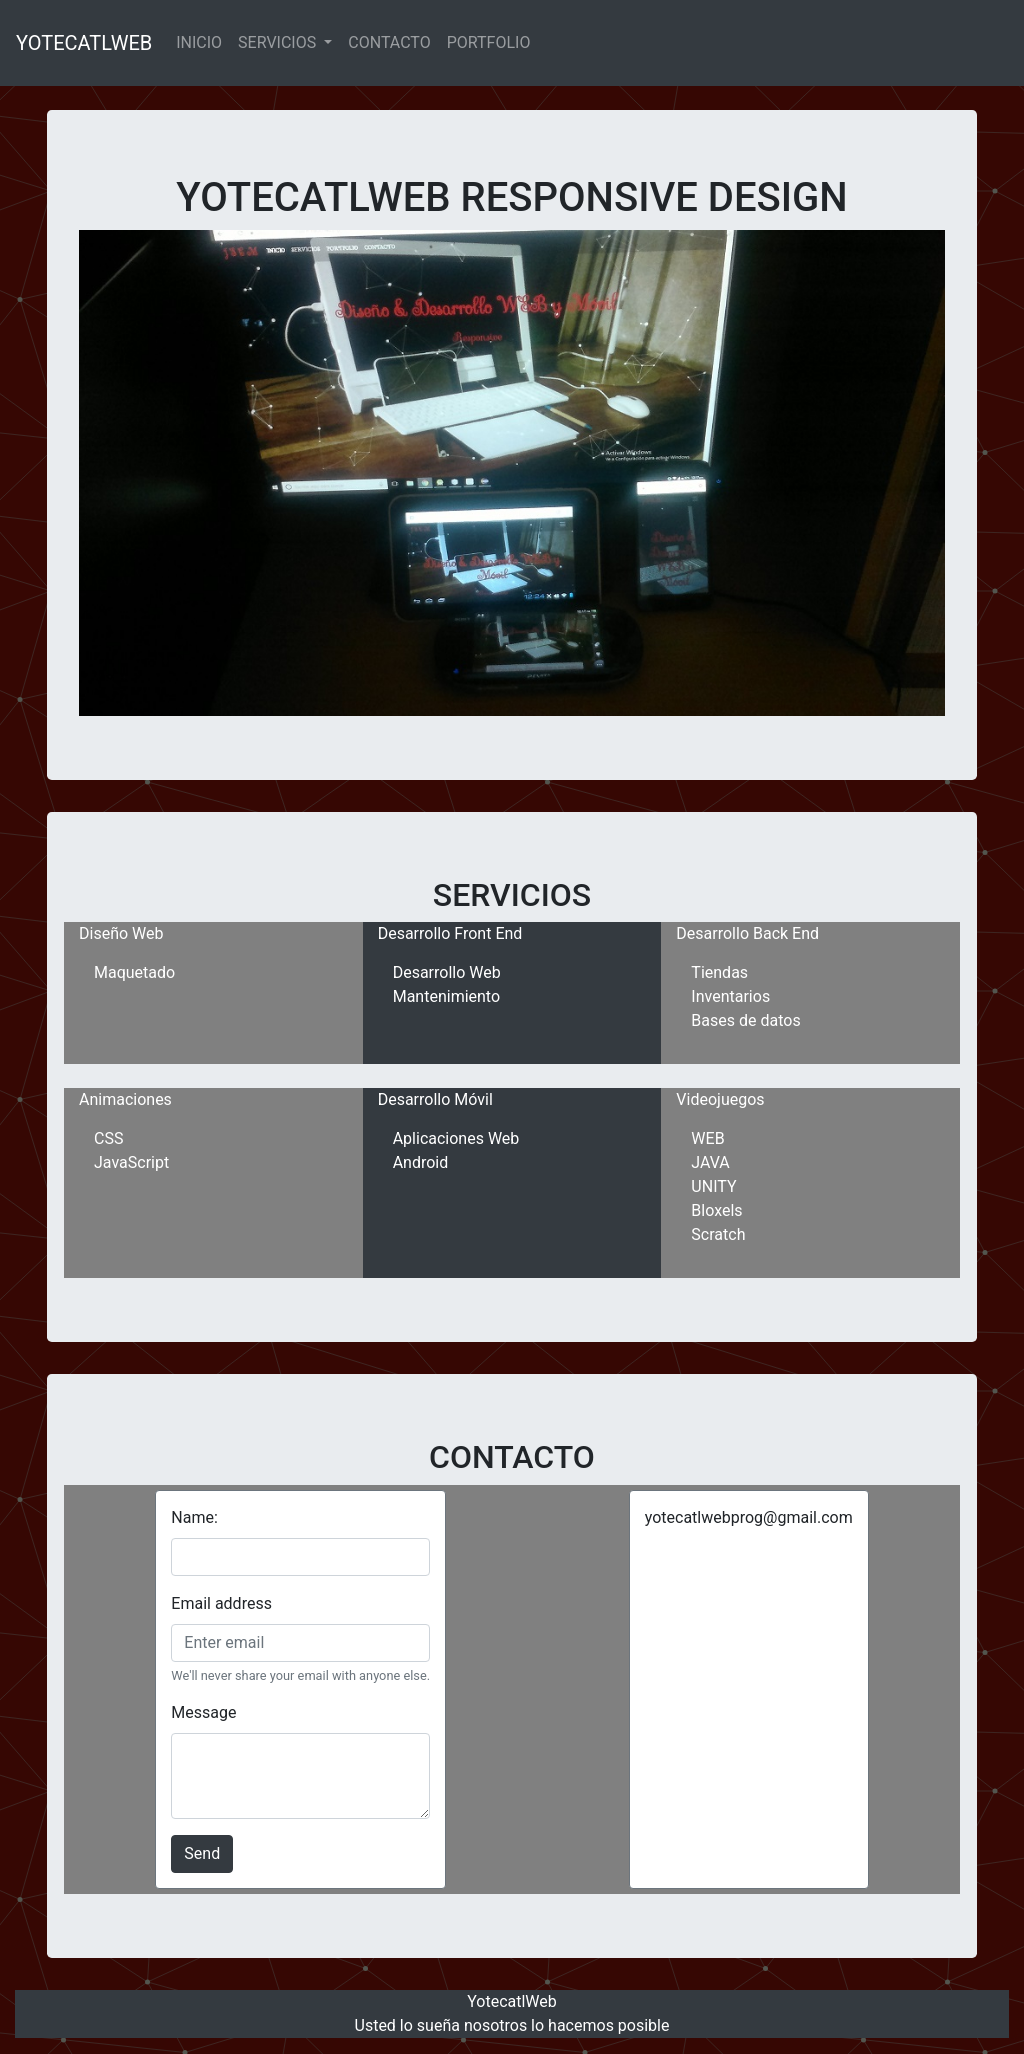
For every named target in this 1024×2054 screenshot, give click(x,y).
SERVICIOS (279, 42)
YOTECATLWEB (84, 43)
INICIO (199, 42)
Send (202, 1853)
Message (203, 1712)
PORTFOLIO (489, 42)
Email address (221, 1603)
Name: (194, 1517)
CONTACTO (389, 42)
